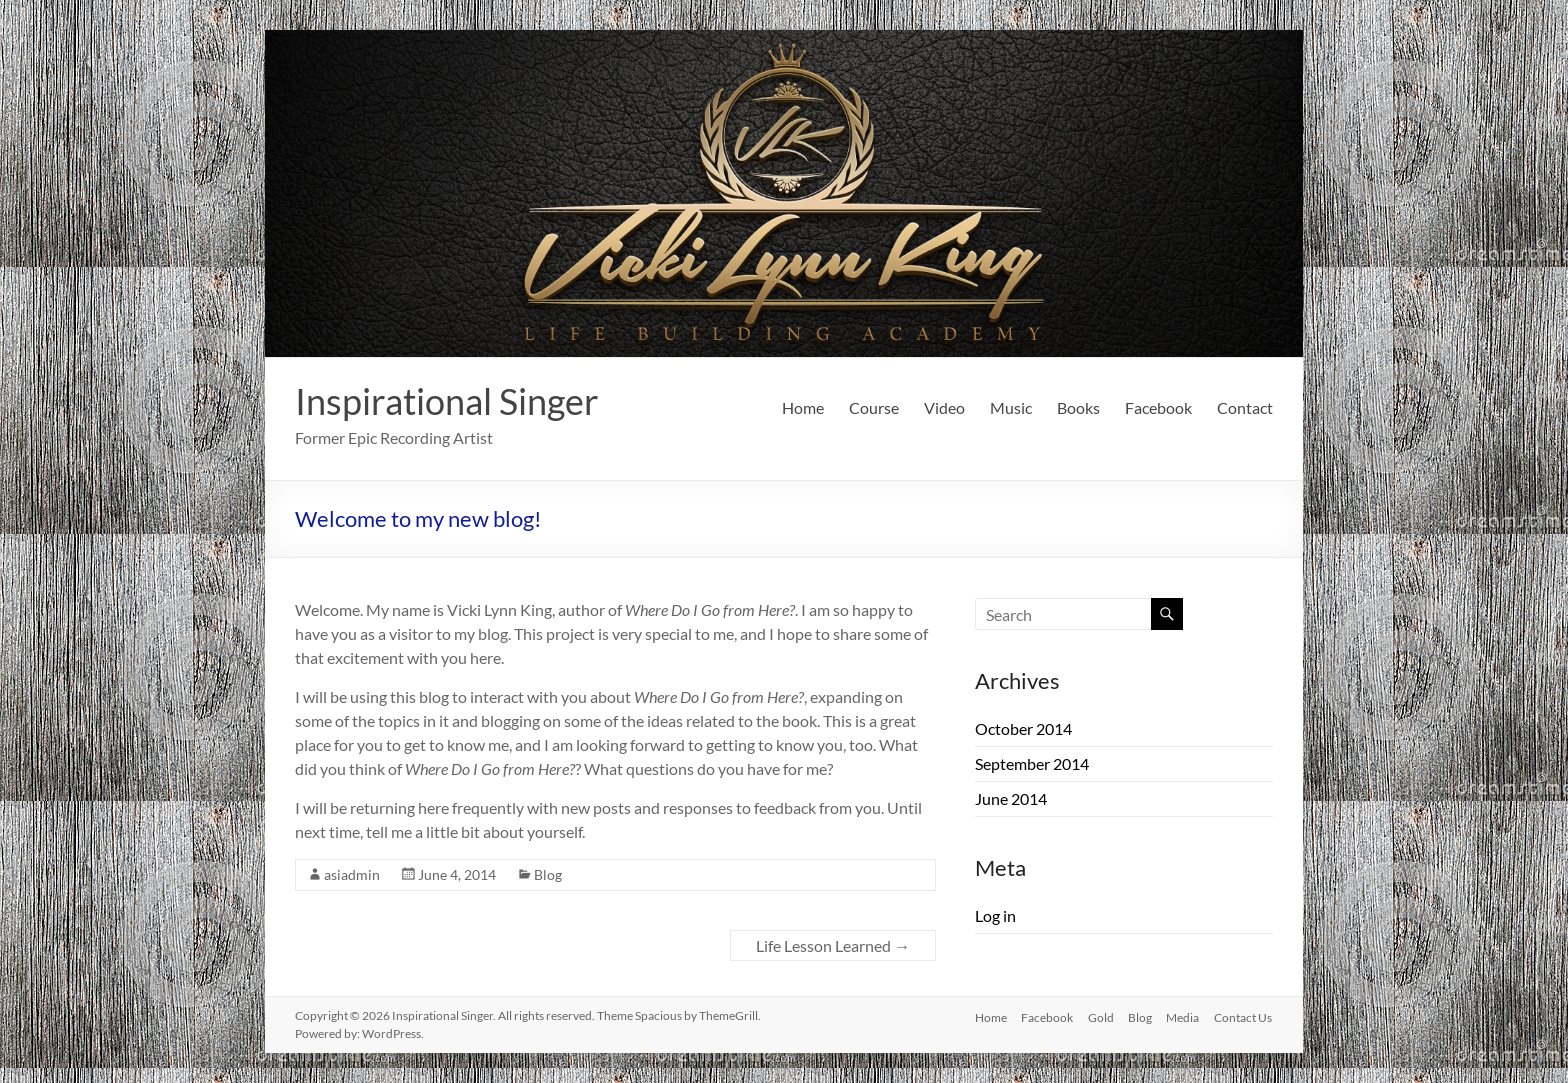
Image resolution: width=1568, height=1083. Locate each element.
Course (874, 407)
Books (1078, 407)
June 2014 (1011, 798)
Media (1182, 1015)
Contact (1245, 407)
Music (1011, 407)
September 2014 (1032, 763)
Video (944, 407)
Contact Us (1244, 1015)
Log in (995, 915)
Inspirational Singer (447, 401)
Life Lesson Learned (833, 945)
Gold (1097, 1015)
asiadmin (352, 874)
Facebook (1158, 407)
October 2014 (1023, 728)
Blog (548, 874)
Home (803, 407)
